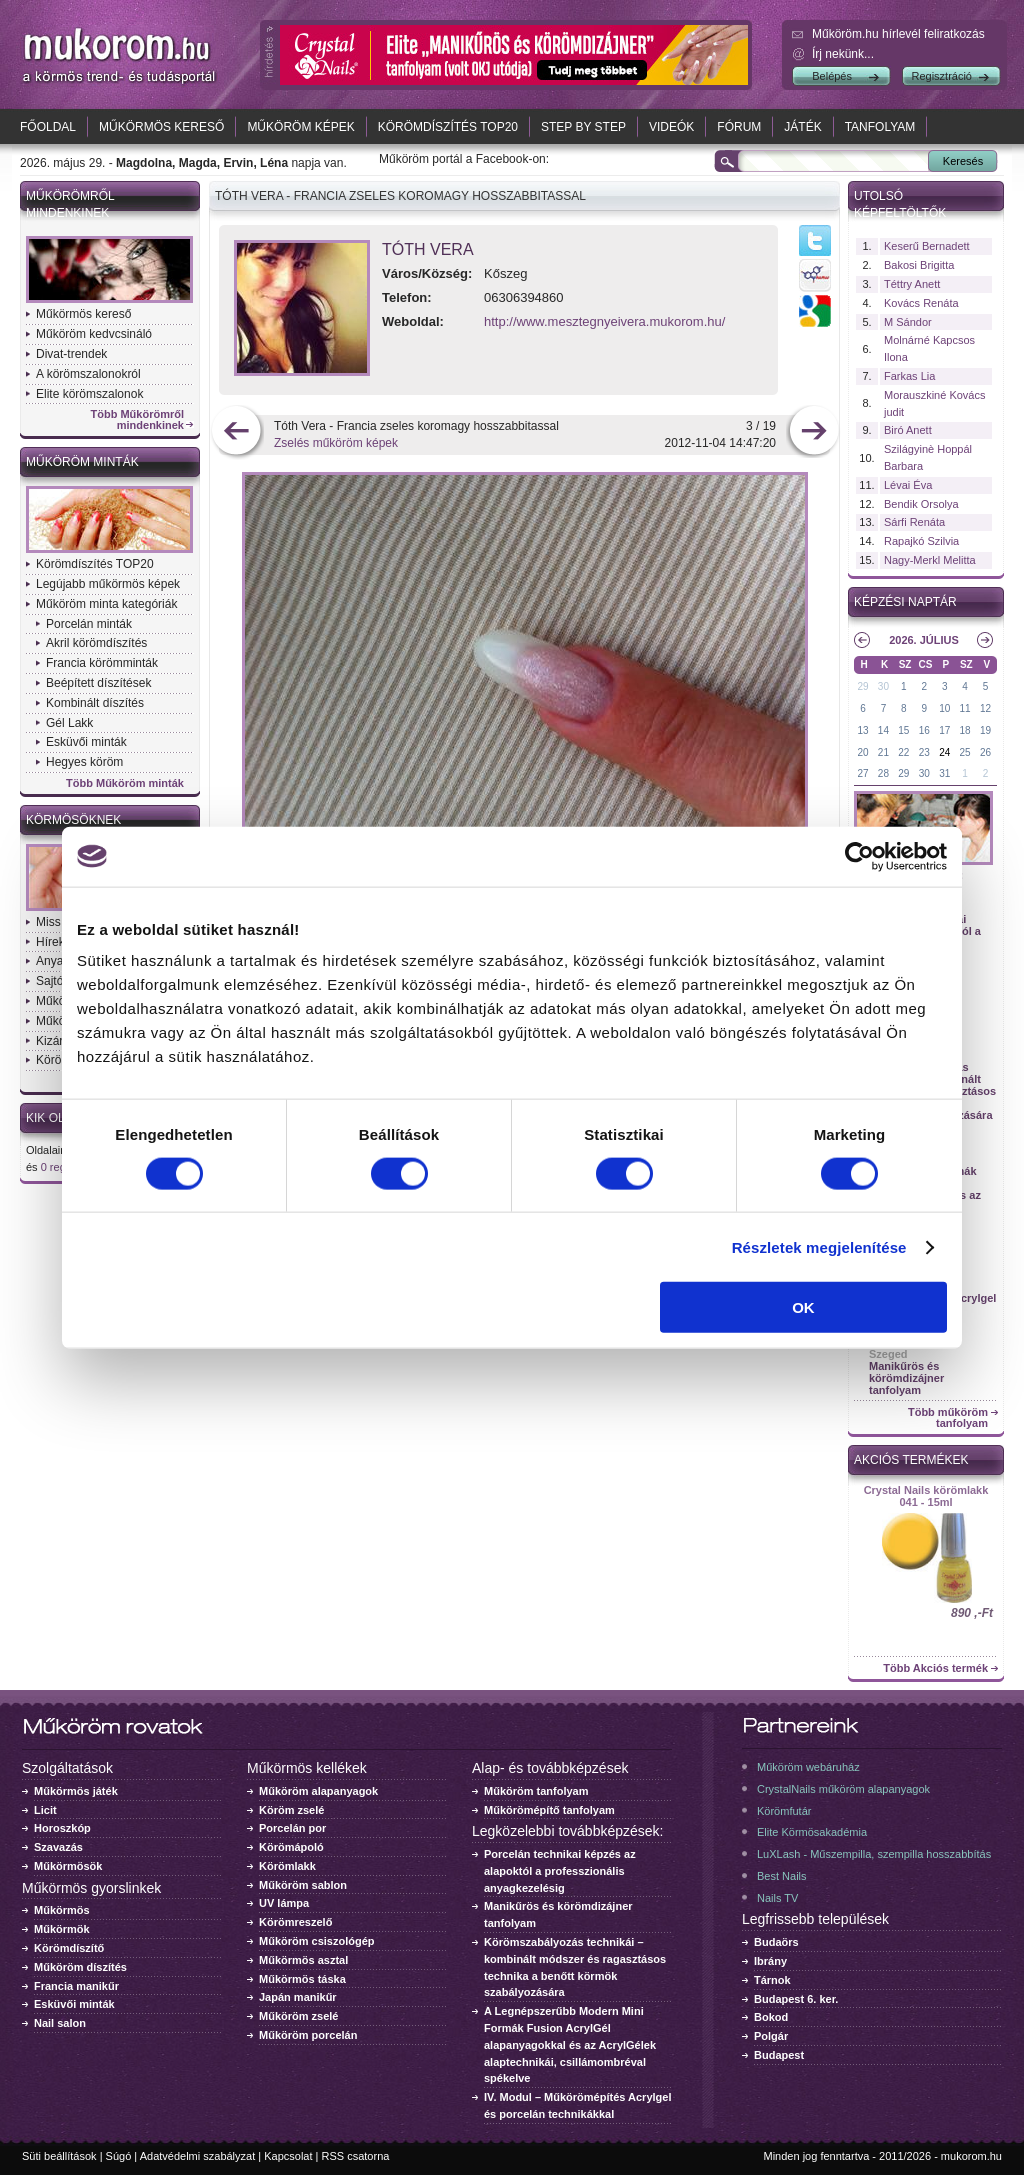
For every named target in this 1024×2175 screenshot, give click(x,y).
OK (803, 1307)
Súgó (119, 2156)
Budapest (779, 2055)
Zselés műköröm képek (336, 443)
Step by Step (583, 127)
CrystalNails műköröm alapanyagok (843, 1789)
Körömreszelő (295, 1922)
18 (965, 730)
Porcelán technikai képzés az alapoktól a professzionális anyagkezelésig (560, 1871)
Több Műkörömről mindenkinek (138, 420)
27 (862, 773)
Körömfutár (784, 1811)
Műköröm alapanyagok (318, 1791)
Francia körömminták (102, 663)
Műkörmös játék (76, 1791)
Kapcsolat (288, 2156)
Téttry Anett (912, 284)
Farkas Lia (909, 376)
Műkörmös (62, 1910)
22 (903, 752)
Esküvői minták (86, 742)
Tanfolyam (880, 127)
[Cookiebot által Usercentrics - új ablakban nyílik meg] (859, 856)
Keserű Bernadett (927, 246)
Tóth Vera (428, 249)
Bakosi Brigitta (919, 265)
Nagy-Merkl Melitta (930, 560)
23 (924, 752)
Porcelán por (292, 1828)
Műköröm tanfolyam (536, 1791)
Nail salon (60, 2023)
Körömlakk (287, 1866)
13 (862, 730)
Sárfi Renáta (914, 522)
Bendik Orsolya (921, 504)
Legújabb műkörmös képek (108, 584)
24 (944, 752)
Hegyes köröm (84, 762)
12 (985, 708)
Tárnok (772, 1980)
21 (883, 752)
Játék (802, 127)
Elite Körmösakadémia (812, 1832)
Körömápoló (291, 1847)
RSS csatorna (356, 2156)
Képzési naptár (905, 602)
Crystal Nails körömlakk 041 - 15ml (926, 1496)
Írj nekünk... (843, 54)
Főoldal (48, 127)
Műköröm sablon (303, 1885)
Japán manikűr (298, 1997)
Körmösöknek (73, 820)
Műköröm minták (82, 462)
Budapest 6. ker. (796, 1999)
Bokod (771, 2017)
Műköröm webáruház (808, 1767)
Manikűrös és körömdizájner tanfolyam (906, 1378)
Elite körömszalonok (89, 394)
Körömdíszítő (69, 1948)
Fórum (739, 127)
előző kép (236, 432)
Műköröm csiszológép (317, 1941)
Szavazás (58, 1847)
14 (883, 730)
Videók (671, 127)
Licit (45, 1810)
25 (965, 752)
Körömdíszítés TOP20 (448, 127)
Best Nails (782, 1876)
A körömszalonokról (88, 374)
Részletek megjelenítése (819, 1246)
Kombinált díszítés (95, 703)
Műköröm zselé (298, 2016)
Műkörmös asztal (303, 1960)
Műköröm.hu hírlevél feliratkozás (898, 34)
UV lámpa (284, 1903)
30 (883, 686)
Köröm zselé (291, 1810)
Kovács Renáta (921, 303)
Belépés (832, 76)
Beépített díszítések (98, 683)
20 (862, 752)
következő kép (813, 432)
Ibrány (770, 1961)
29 (862, 686)
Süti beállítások (59, 2156)
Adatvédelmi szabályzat (198, 2156)
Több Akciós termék (935, 1668)
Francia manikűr (76, 1986)
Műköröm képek (300, 127)
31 (944, 773)
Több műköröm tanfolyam (948, 1418)
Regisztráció (941, 76)
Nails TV (777, 1898)
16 (924, 730)
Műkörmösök (68, 1866)
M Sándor (908, 322)
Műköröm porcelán (308, 2035)
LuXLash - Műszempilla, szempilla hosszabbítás (874, 1854)
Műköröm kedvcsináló (94, 334)
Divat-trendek (71, 354)
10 (944, 708)
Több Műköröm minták (125, 783)
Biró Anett (908, 430)
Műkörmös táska (302, 1979)
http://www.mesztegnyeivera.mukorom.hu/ (604, 321)
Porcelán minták (89, 624)
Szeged (888, 1354)
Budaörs (776, 1942)
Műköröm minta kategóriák (106, 604)
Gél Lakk (69, 723)
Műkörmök (62, 1929)
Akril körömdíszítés (96, 643)
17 (944, 730)
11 (965, 708)
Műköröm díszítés (80, 1967)
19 (985, 730)
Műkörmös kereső (161, 127)
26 (985, 752)
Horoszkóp (62, 1828)
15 (903, 730)
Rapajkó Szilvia (921, 541)
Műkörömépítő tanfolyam (549, 1810)
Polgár (771, 2036)
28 (883, 773)
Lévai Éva (908, 485)
